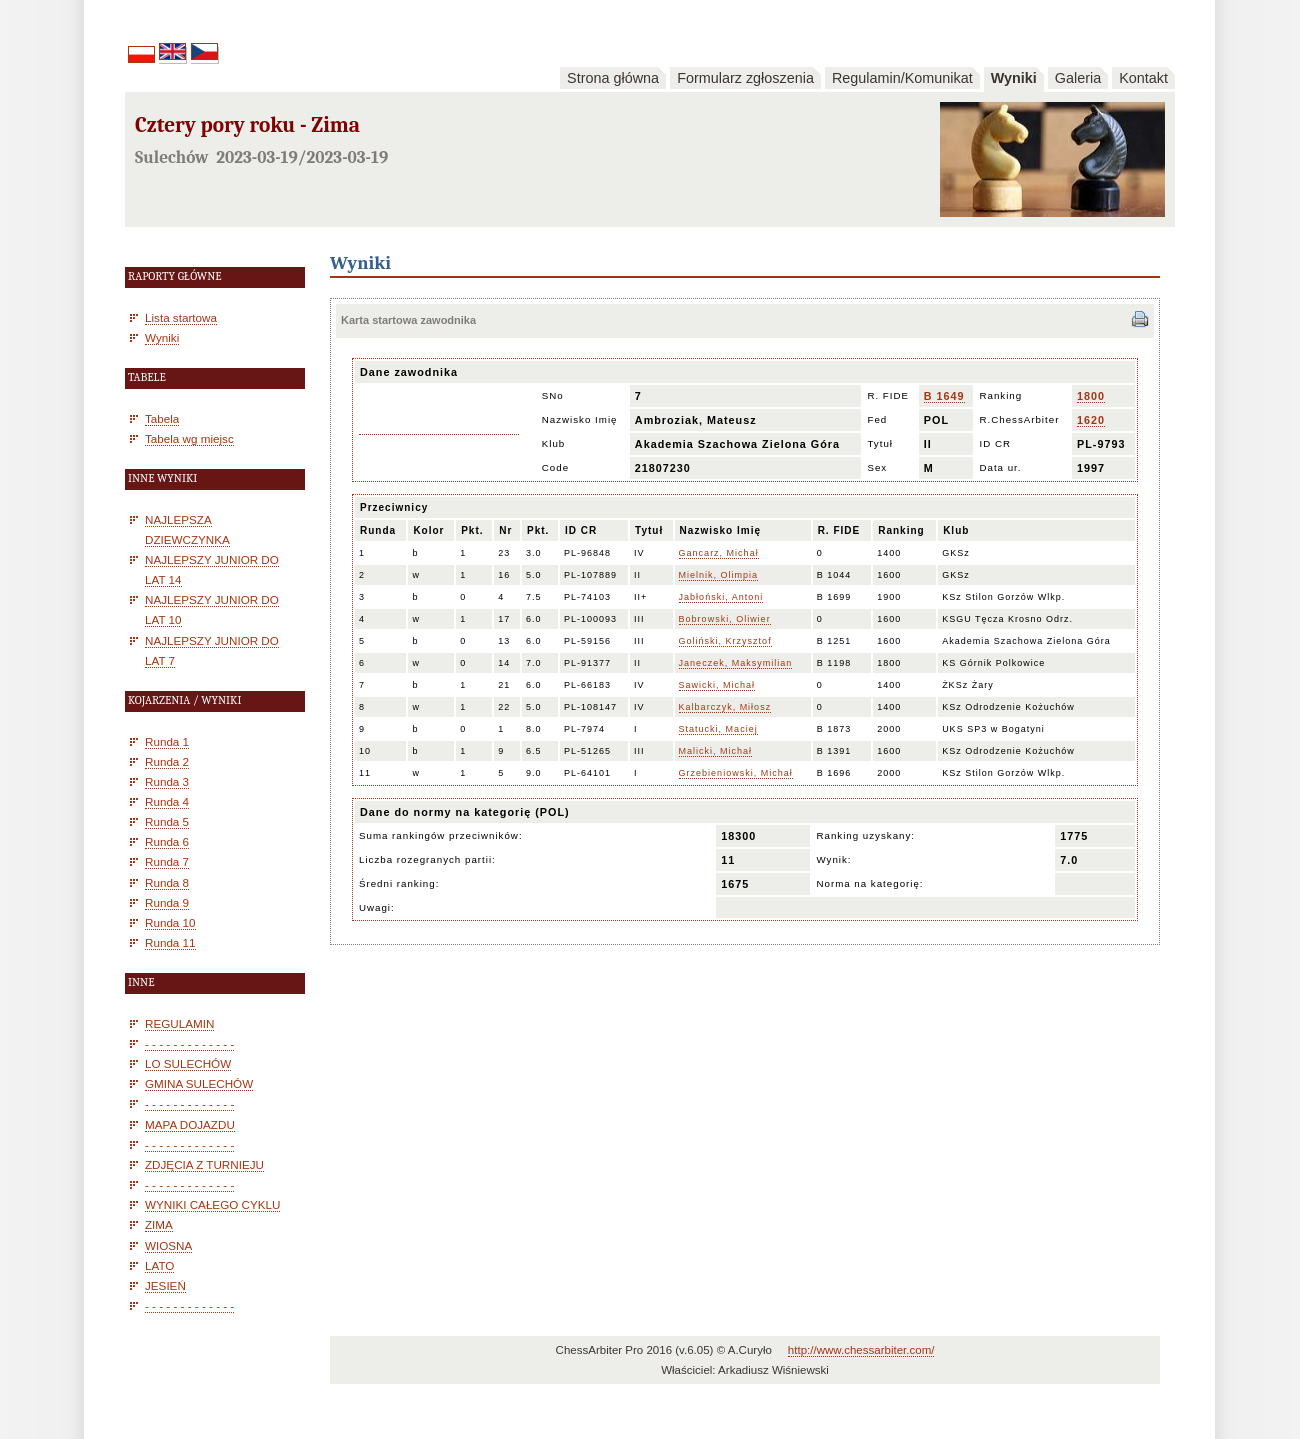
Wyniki (1014, 78)
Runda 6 (167, 841)
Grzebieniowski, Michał (736, 773)
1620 (1091, 420)
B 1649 (944, 396)
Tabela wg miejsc (189, 438)
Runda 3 (167, 781)
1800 (1091, 396)
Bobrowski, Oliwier (725, 619)
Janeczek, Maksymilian (736, 663)
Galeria (1078, 78)
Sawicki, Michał (717, 685)
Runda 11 (170, 942)
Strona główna (613, 78)
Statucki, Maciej (718, 729)
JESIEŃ (165, 1285)
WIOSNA (168, 1245)
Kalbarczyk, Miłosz (725, 707)
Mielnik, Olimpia (719, 575)
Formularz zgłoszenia (745, 78)
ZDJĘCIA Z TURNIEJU (204, 1164)
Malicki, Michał (716, 751)
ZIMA (159, 1224)
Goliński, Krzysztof (725, 641)
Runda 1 (167, 741)
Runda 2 (167, 761)
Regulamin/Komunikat (902, 78)
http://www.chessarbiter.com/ (861, 1350)
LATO (159, 1265)
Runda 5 (167, 821)
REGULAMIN (179, 1023)
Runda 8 (167, 882)
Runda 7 (167, 861)
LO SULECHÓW (188, 1063)
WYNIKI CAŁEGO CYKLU (212, 1204)
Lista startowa (181, 317)
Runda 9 (167, 902)
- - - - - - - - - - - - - (189, 1043)
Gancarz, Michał (719, 553)
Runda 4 (167, 801)
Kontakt (1143, 78)
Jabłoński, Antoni (721, 597)
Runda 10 (170, 922)
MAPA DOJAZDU (190, 1124)
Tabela (162, 418)
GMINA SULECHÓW (199, 1083)
